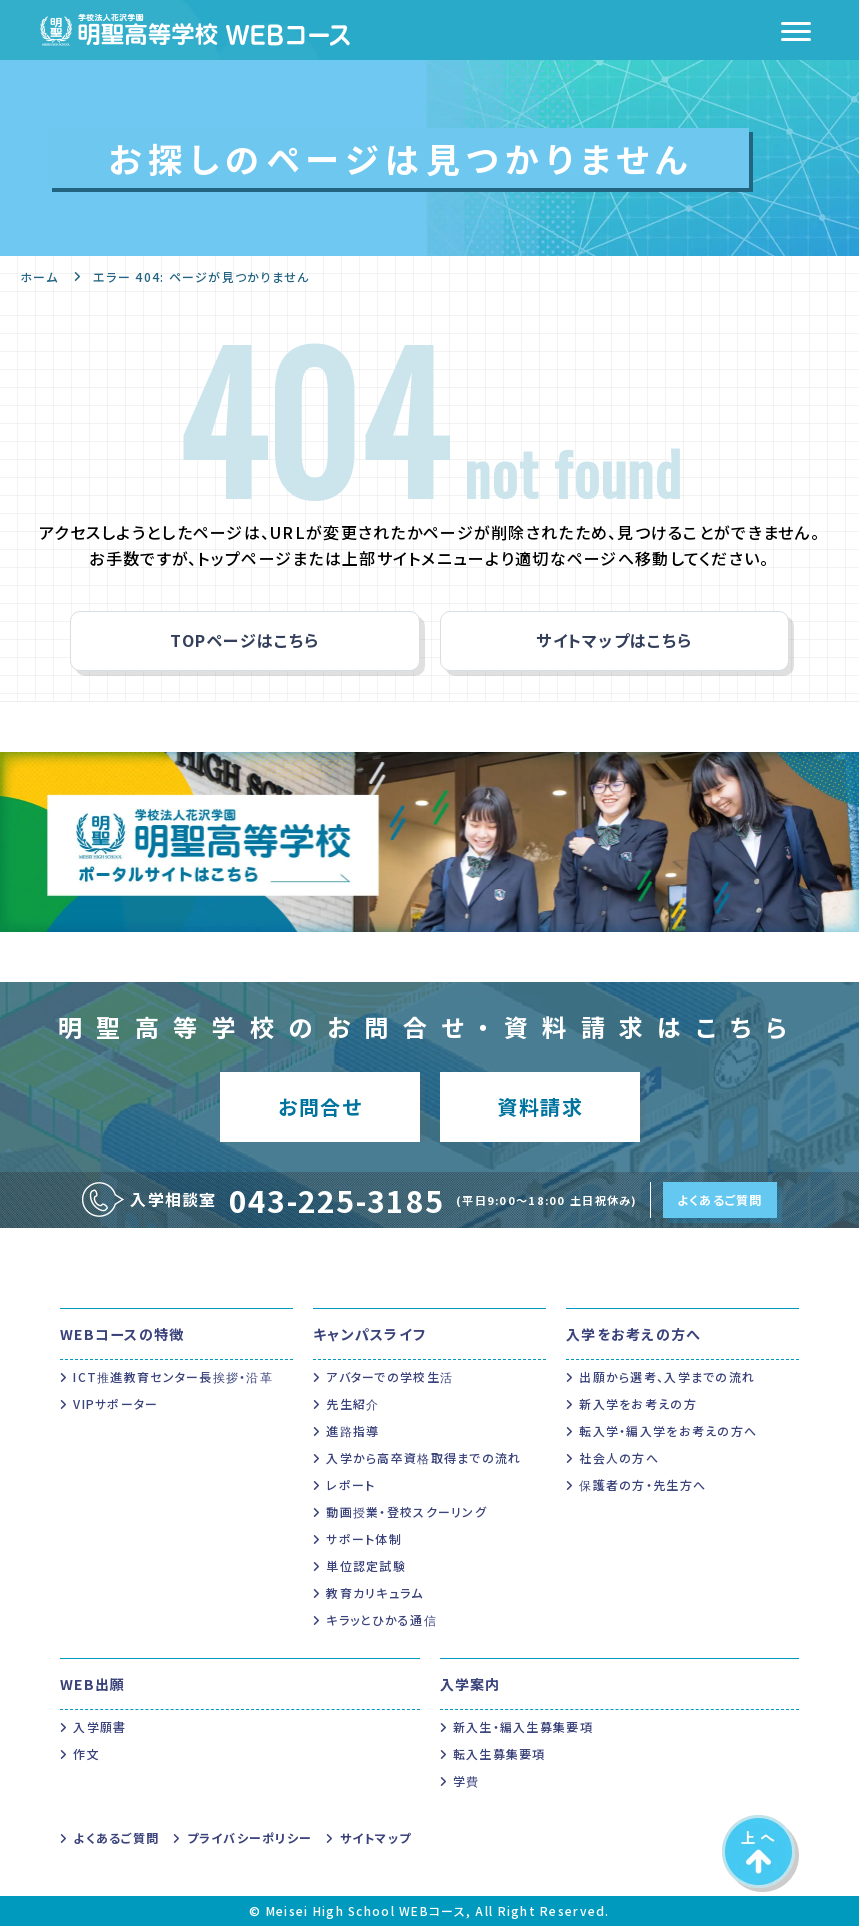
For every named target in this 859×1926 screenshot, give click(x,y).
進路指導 (352, 1430)
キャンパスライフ (369, 1334)
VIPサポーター (115, 1403)
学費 (466, 1780)
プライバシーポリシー (250, 1837)
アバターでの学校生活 (389, 1376)
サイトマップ (376, 1837)
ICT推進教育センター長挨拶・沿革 (173, 1376)
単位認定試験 (366, 1565)
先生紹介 (352, 1403)
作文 (86, 1753)
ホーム (39, 276)
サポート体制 (364, 1538)
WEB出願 (92, 1684)
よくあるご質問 (720, 1199)
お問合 (319, 1106)
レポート (350, 1484)
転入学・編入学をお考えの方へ (668, 1430)
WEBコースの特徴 (122, 1334)
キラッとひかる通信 (381, 1619)
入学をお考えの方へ (634, 1334)
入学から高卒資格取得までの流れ (423, 1457)
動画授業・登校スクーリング (406, 1511)
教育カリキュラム (374, 1592)
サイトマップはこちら (614, 640)
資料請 (539, 1106)
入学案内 (470, 1684)
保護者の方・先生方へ (642, 1484)
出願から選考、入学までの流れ (667, 1376)
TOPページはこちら (244, 640)
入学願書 (99, 1726)
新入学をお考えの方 (638, 1403)
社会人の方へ (619, 1457)
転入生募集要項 (499, 1753)
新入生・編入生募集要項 (523, 1726)
